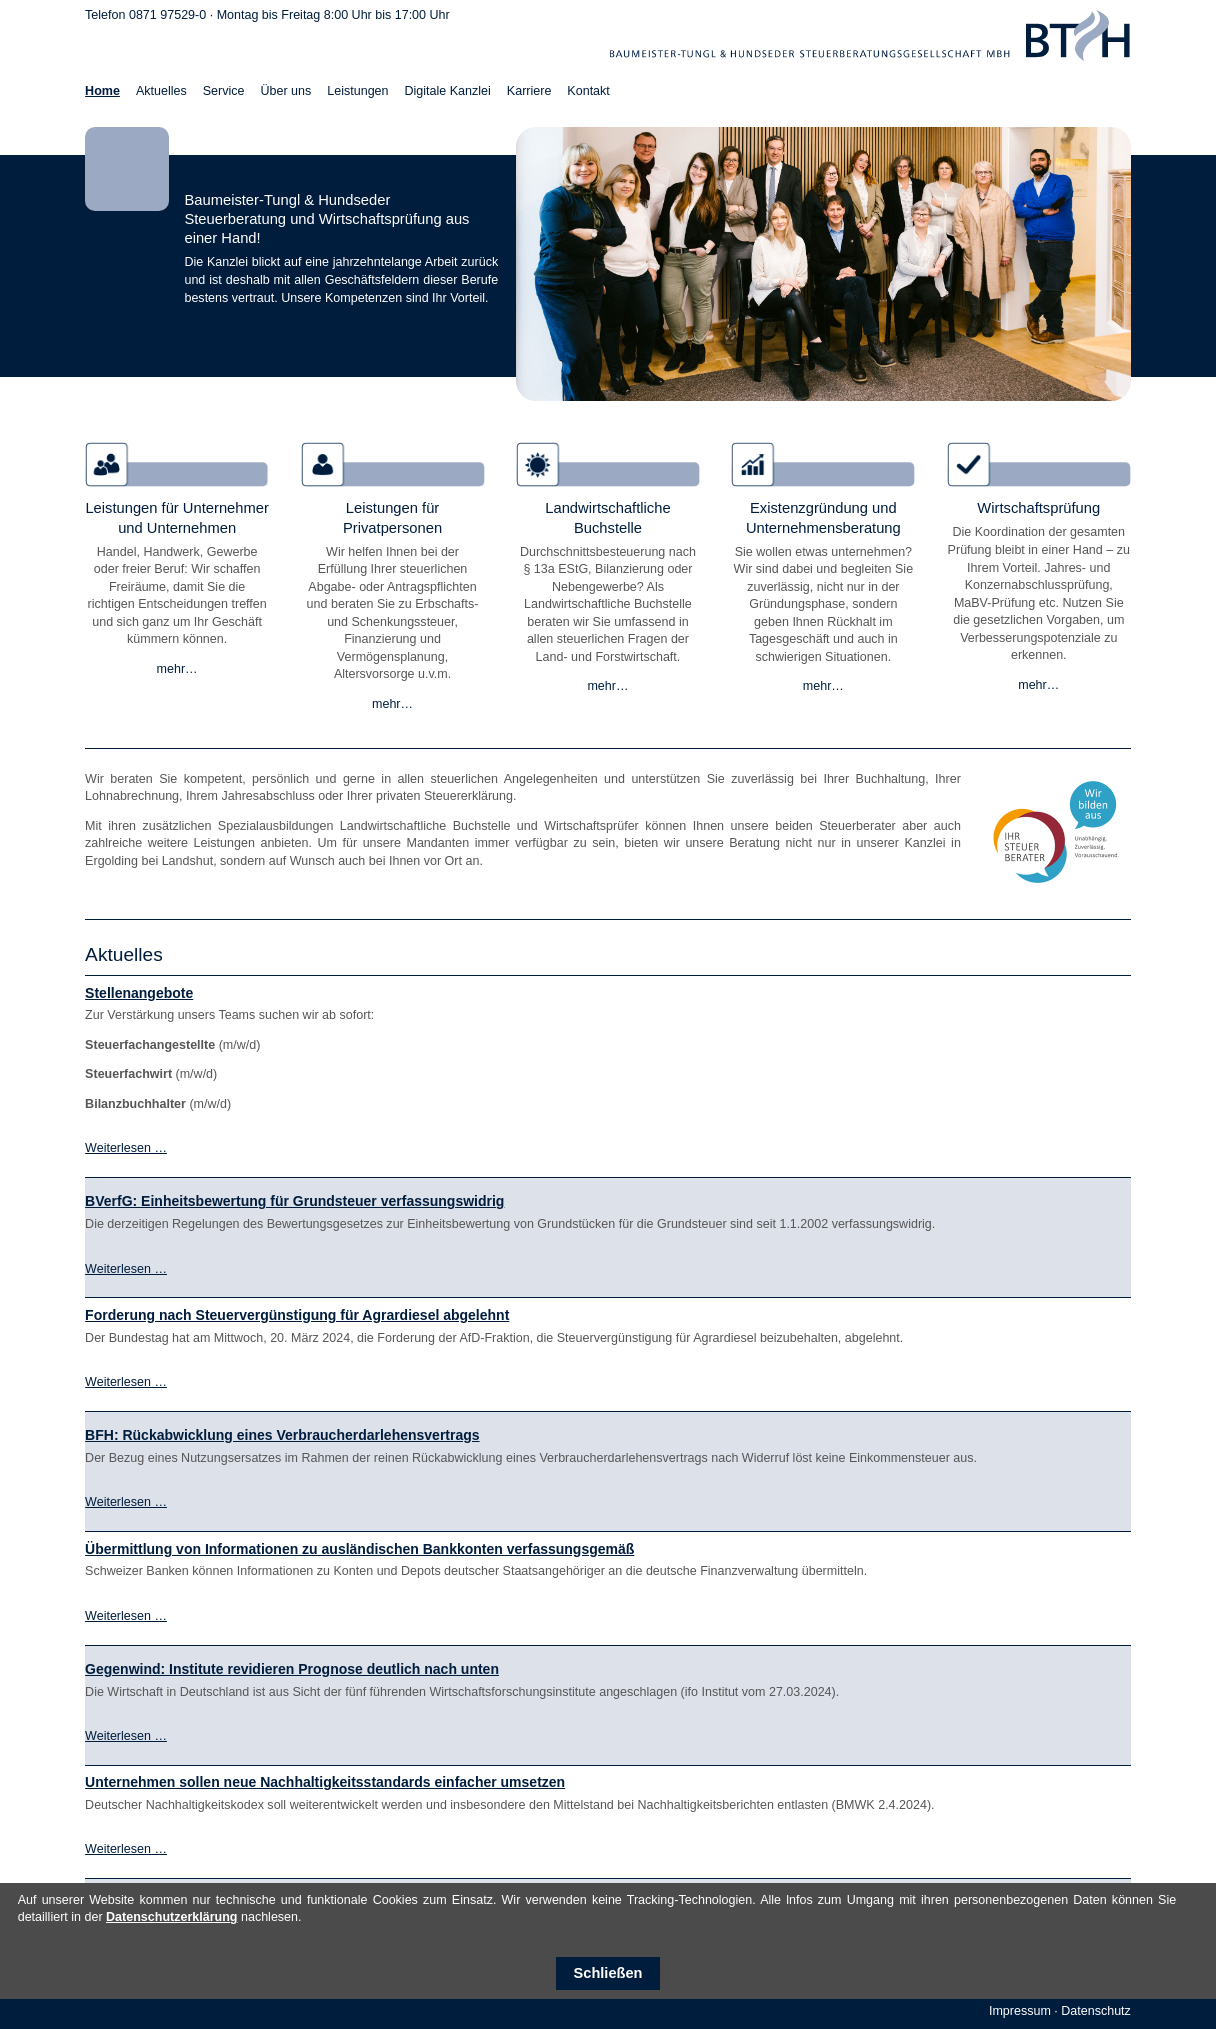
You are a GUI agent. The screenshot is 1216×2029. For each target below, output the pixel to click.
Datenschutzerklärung (171, 1917)
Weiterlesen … (126, 1148)
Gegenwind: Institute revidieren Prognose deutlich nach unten (292, 1669)
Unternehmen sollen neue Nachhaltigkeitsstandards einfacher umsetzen (325, 1782)
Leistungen (357, 91)
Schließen (608, 1973)
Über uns (285, 91)
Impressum (1020, 2011)
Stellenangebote (139, 993)
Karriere (529, 91)
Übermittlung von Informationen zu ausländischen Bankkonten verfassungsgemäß (359, 1549)
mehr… (177, 669)
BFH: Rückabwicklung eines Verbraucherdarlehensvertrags (282, 1435)
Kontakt (588, 91)
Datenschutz (1096, 2011)
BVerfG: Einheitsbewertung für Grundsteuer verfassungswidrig (294, 1201)
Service (224, 91)
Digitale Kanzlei (448, 91)
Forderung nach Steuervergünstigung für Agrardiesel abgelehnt (297, 1315)
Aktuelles (161, 91)
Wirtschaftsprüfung (1038, 508)
